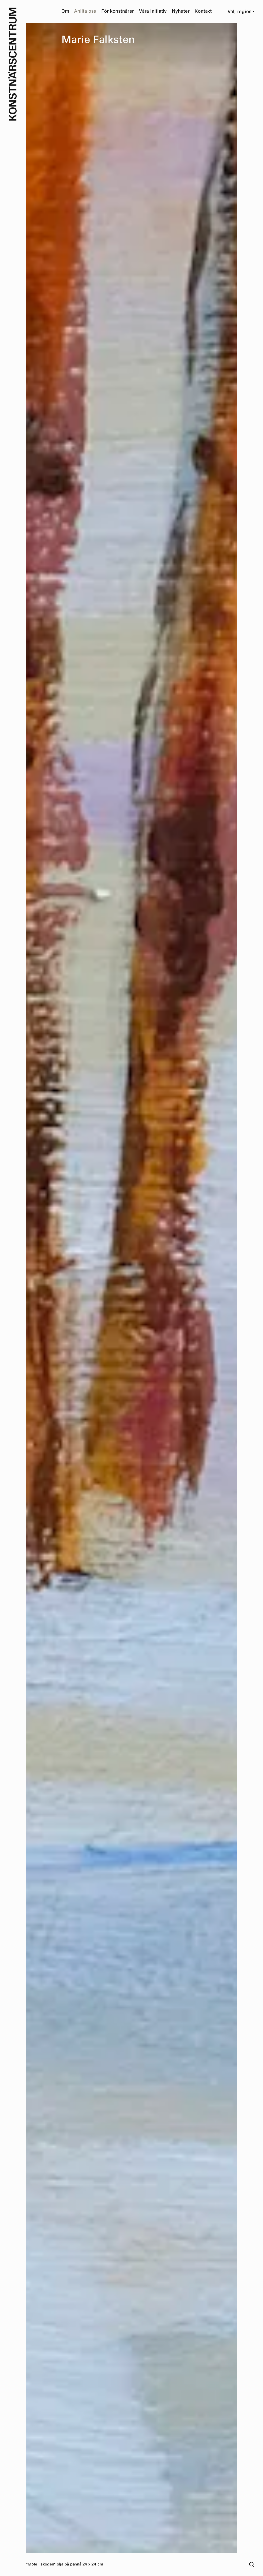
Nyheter (180, 11)
